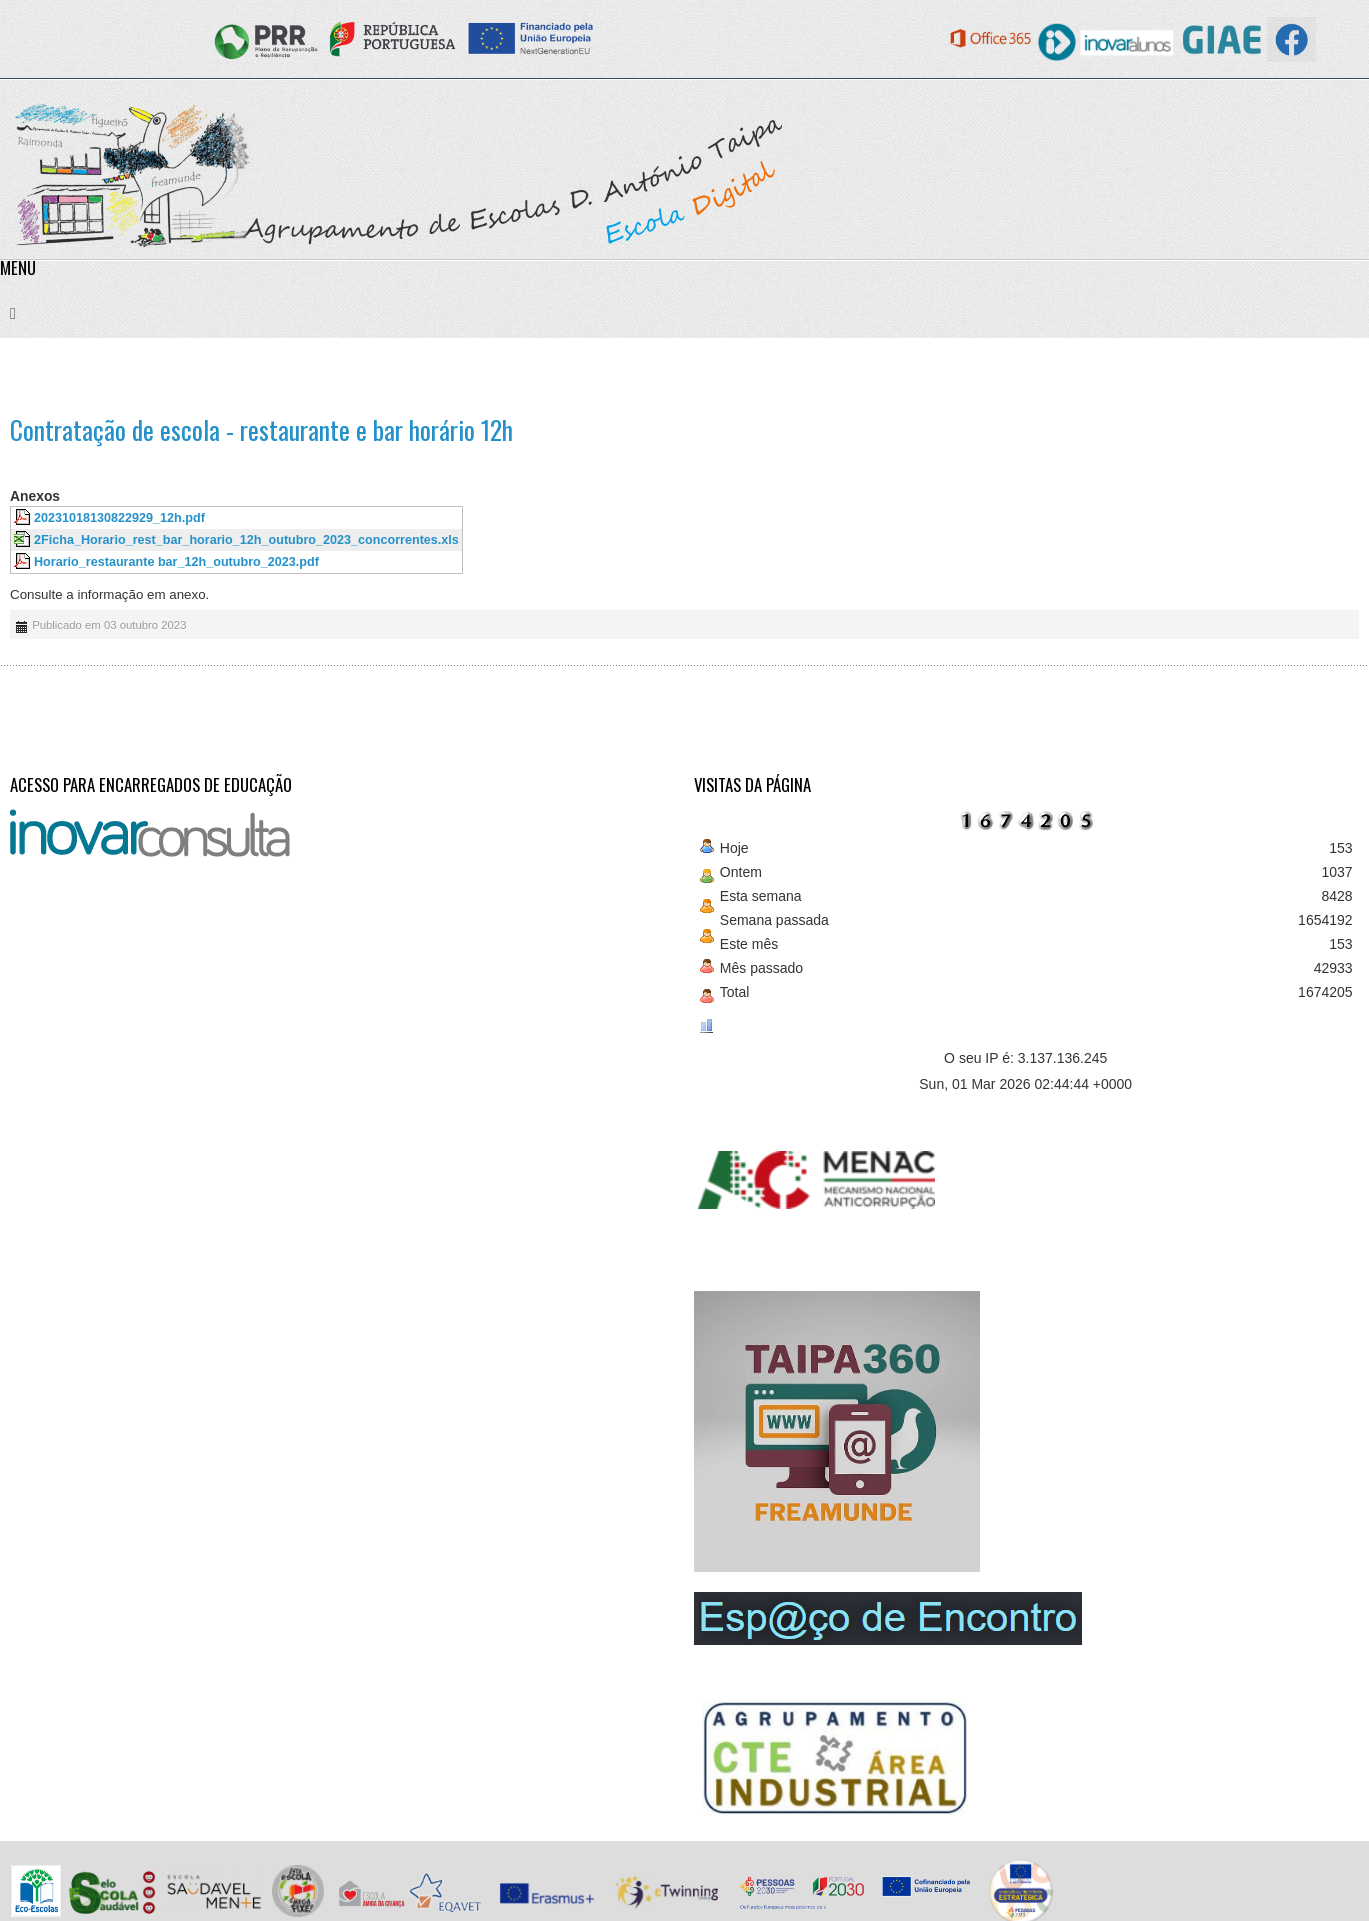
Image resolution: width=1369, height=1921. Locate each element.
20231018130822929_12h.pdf (119, 518)
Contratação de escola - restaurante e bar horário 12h (261, 429)
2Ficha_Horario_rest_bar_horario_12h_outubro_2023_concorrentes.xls (246, 540)
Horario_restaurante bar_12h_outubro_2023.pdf (176, 562)
